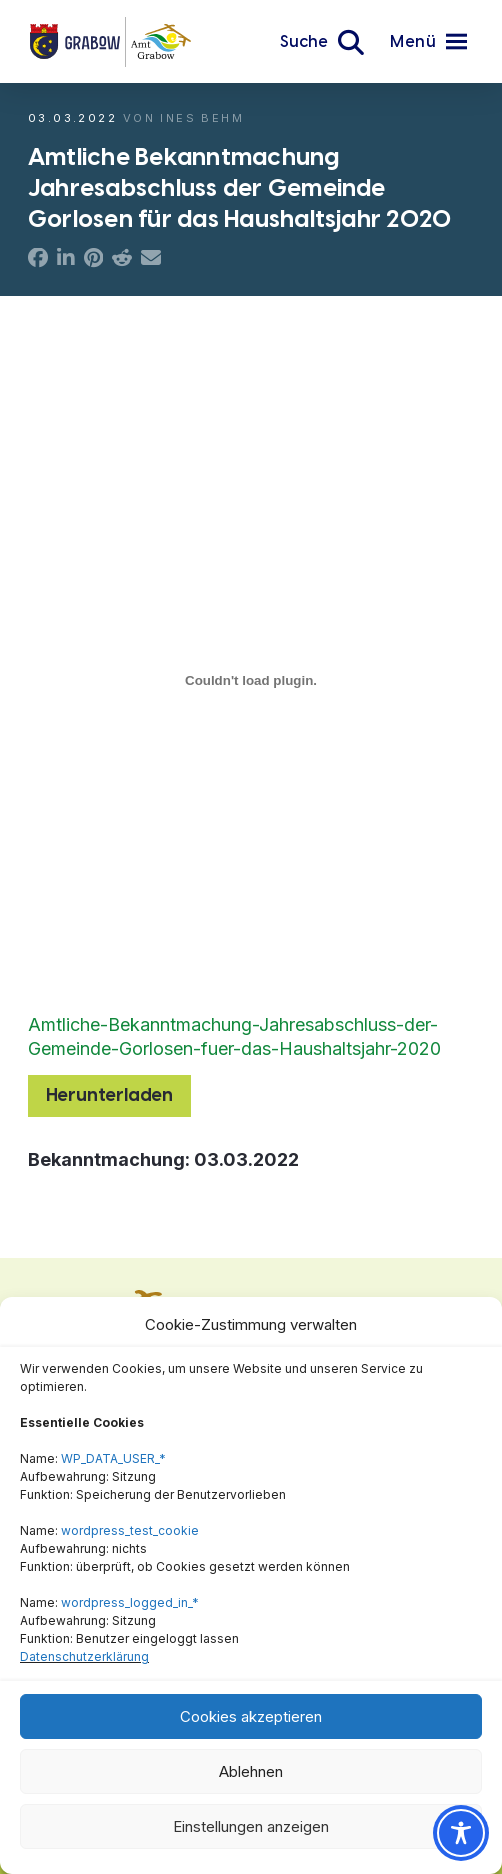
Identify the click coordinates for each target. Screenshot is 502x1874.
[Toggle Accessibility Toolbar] (461, 1833)
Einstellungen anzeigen (251, 1826)
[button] (322, 42)
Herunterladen (109, 1095)
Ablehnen (251, 1771)
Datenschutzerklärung (84, 1656)
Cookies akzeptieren (251, 1716)
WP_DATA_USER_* (113, 1458)
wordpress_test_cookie (130, 1530)
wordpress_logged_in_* (130, 1602)
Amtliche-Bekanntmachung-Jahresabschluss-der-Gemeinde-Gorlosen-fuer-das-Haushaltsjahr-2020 (234, 1036)
